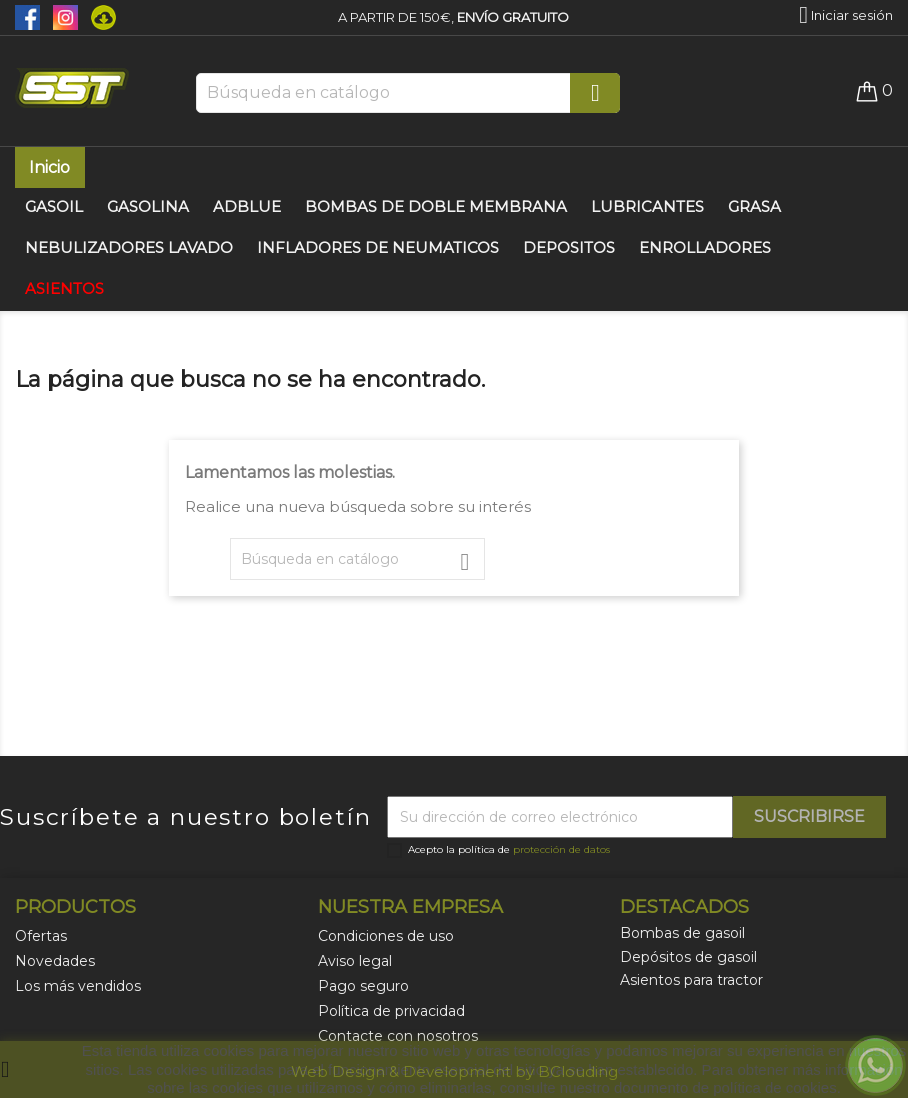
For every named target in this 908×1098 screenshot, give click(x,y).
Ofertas (41, 936)
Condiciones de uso (386, 936)
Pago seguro (363, 986)
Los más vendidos (78, 986)
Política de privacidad (391, 1011)
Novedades (55, 961)
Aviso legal (355, 961)
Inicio (49, 167)
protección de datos (561, 849)
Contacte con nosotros (398, 1036)
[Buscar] (408, 93)
